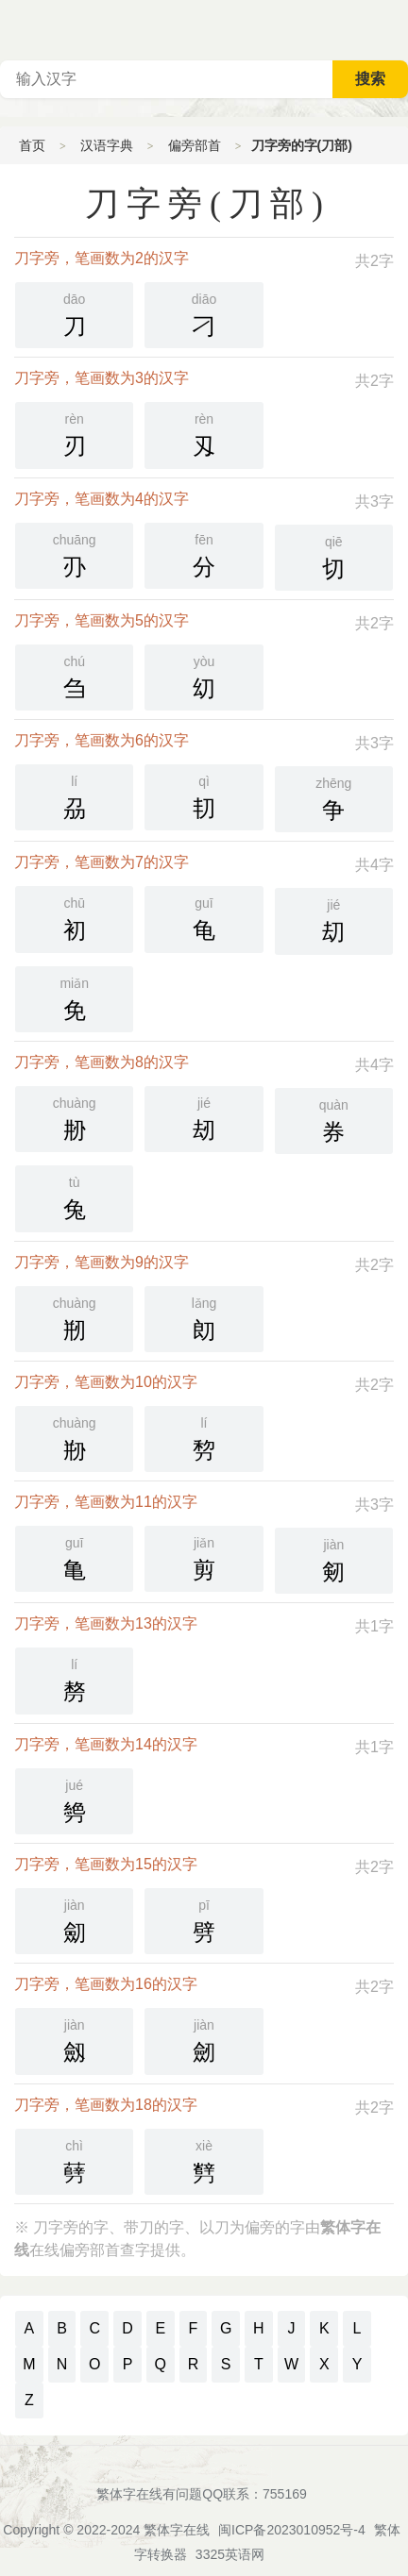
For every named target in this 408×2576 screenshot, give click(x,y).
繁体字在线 (177, 2529)
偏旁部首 (194, 145)
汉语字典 (106, 145)
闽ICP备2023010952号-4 (292, 2529)
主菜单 (393, 28)
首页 (32, 145)
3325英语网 (230, 2554)
